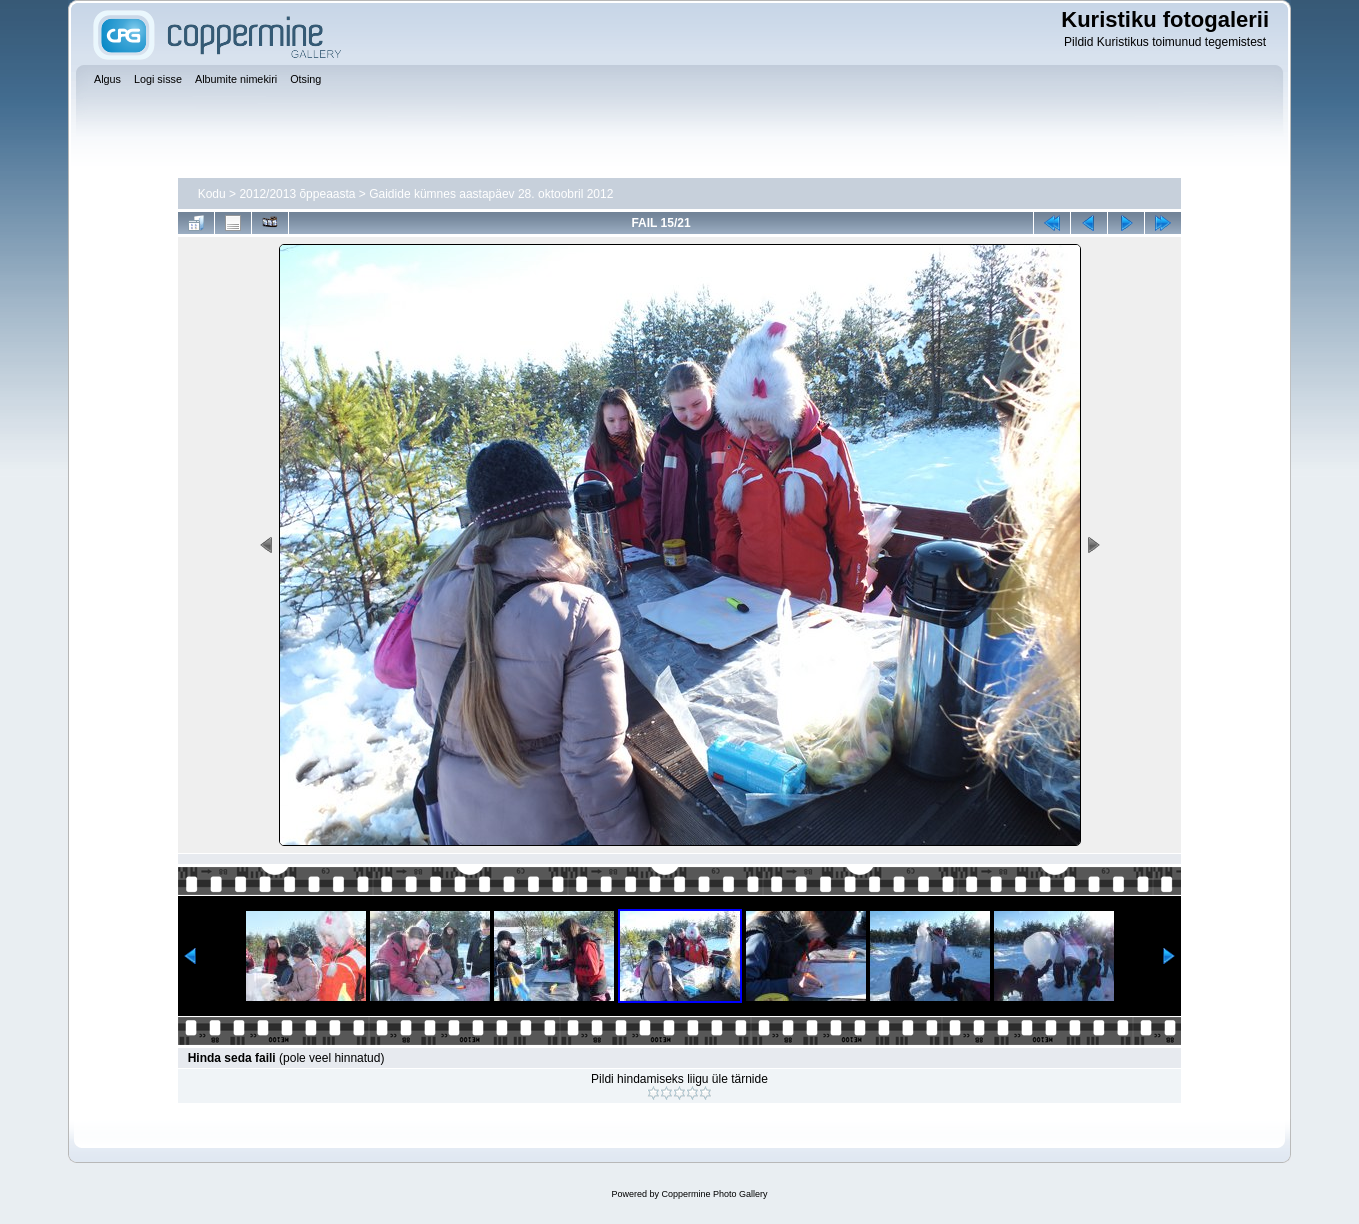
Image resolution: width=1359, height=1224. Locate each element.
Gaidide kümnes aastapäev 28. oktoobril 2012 (491, 194)
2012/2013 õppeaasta (297, 194)
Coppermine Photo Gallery (714, 1194)
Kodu (212, 194)
